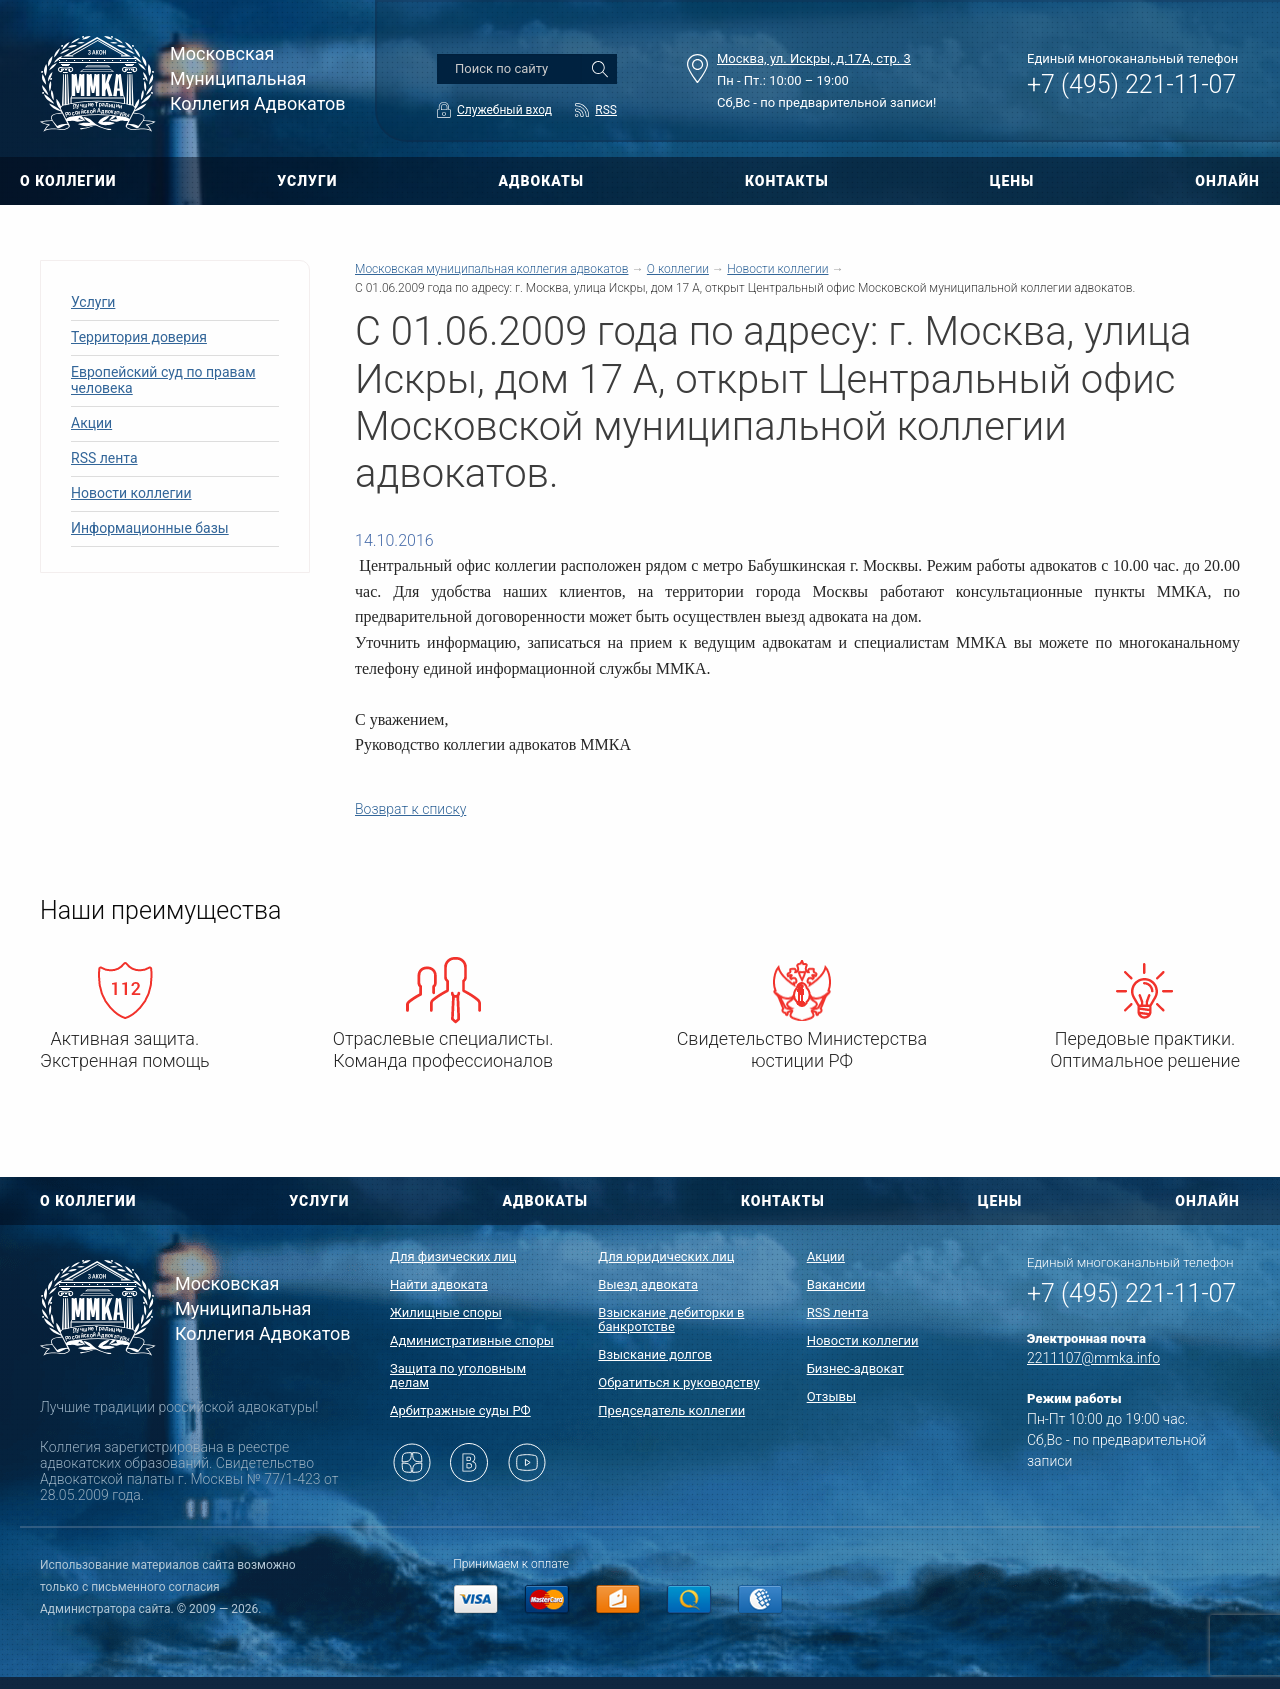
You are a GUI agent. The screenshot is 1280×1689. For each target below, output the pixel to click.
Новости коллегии (131, 493)
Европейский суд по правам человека (163, 380)
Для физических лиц (453, 1256)
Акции (91, 423)
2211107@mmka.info (1093, 1358)
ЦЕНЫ (1012, 181)
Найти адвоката (439, 1284)
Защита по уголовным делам (458, 1375)
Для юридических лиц (666, 1256)
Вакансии (836, 1284)
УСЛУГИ (307, 181)
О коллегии (678, 269)
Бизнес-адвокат (855, 1368)
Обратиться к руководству (678, 1382)
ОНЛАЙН (1227, 181)
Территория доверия (139, 337)
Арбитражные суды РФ (460, 1410)
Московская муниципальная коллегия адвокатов (491, 269)
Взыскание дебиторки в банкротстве (671, 1319)
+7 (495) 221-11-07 (1131, 84)
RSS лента (104, 458)
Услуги (93, 302)
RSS (606, 110)
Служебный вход (504, 110)
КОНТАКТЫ (787, 181)
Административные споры (472, 1340)
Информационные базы (150, 528)
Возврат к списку (410, 809)
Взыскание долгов (655, 1354)
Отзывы (831, 1396)
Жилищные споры (446, 1312)
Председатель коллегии (671, 1410)
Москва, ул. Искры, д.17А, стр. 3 (814, 58)
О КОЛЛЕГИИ (68, 181)
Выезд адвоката (648, 1284)
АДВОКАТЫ (541, 181)
